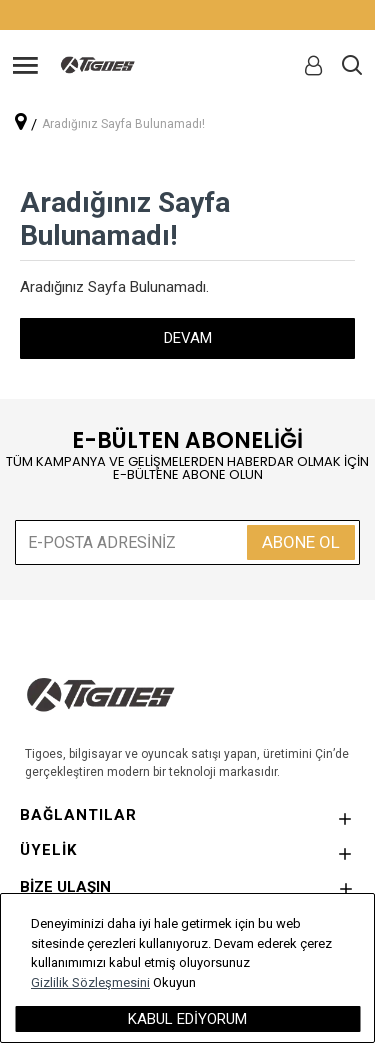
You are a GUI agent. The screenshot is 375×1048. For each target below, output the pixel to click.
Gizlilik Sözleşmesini (90, 982)
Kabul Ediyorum (187, 1019)
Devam (188, 338)
